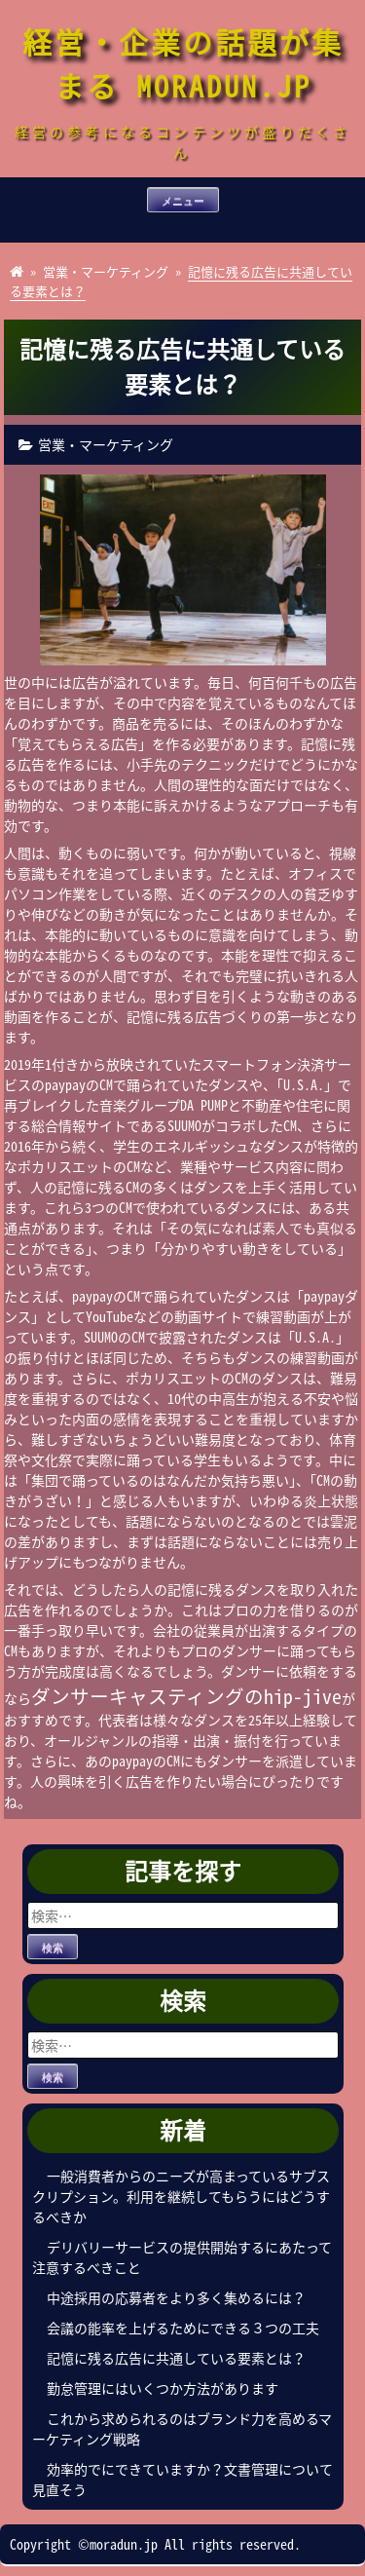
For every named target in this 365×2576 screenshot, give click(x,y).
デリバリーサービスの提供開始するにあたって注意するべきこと (182, 2257)
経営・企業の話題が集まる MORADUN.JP (183, 63)
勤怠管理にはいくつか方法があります (162, 2388)
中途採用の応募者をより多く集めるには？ (176, 2297)
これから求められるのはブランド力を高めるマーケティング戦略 (182, 2428)
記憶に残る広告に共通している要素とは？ (176, 2358)
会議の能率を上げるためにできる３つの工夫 (183, 2327)
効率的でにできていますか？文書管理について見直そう (182, 2479)
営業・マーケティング (105, 271)
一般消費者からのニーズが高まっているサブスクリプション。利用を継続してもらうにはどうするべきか (181, 2196)
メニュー (183, 201)
